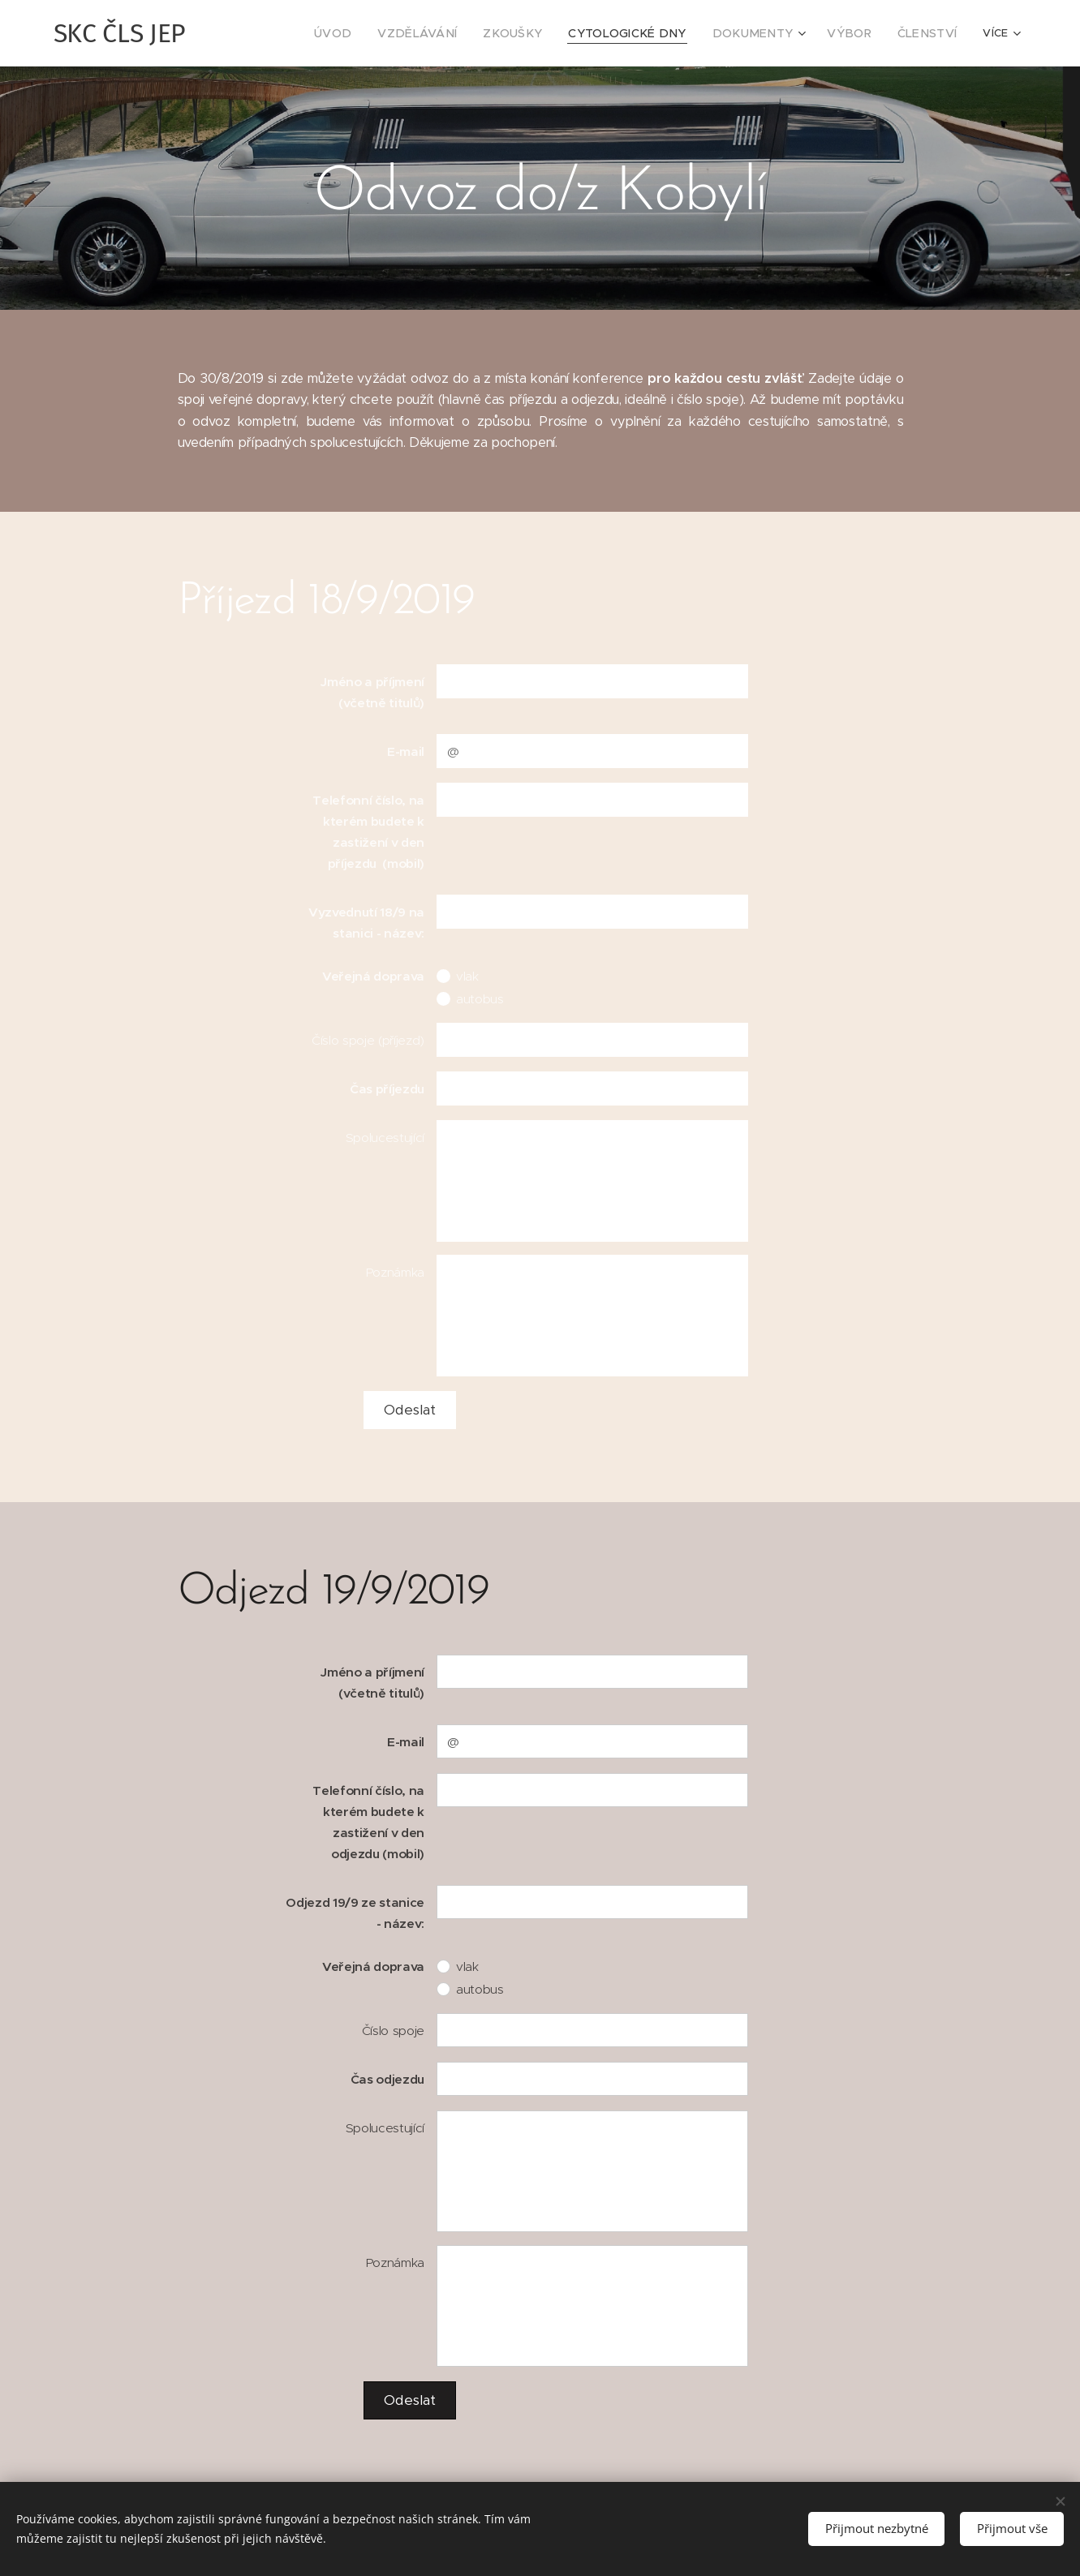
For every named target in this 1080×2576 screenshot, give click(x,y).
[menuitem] (301, 33)
